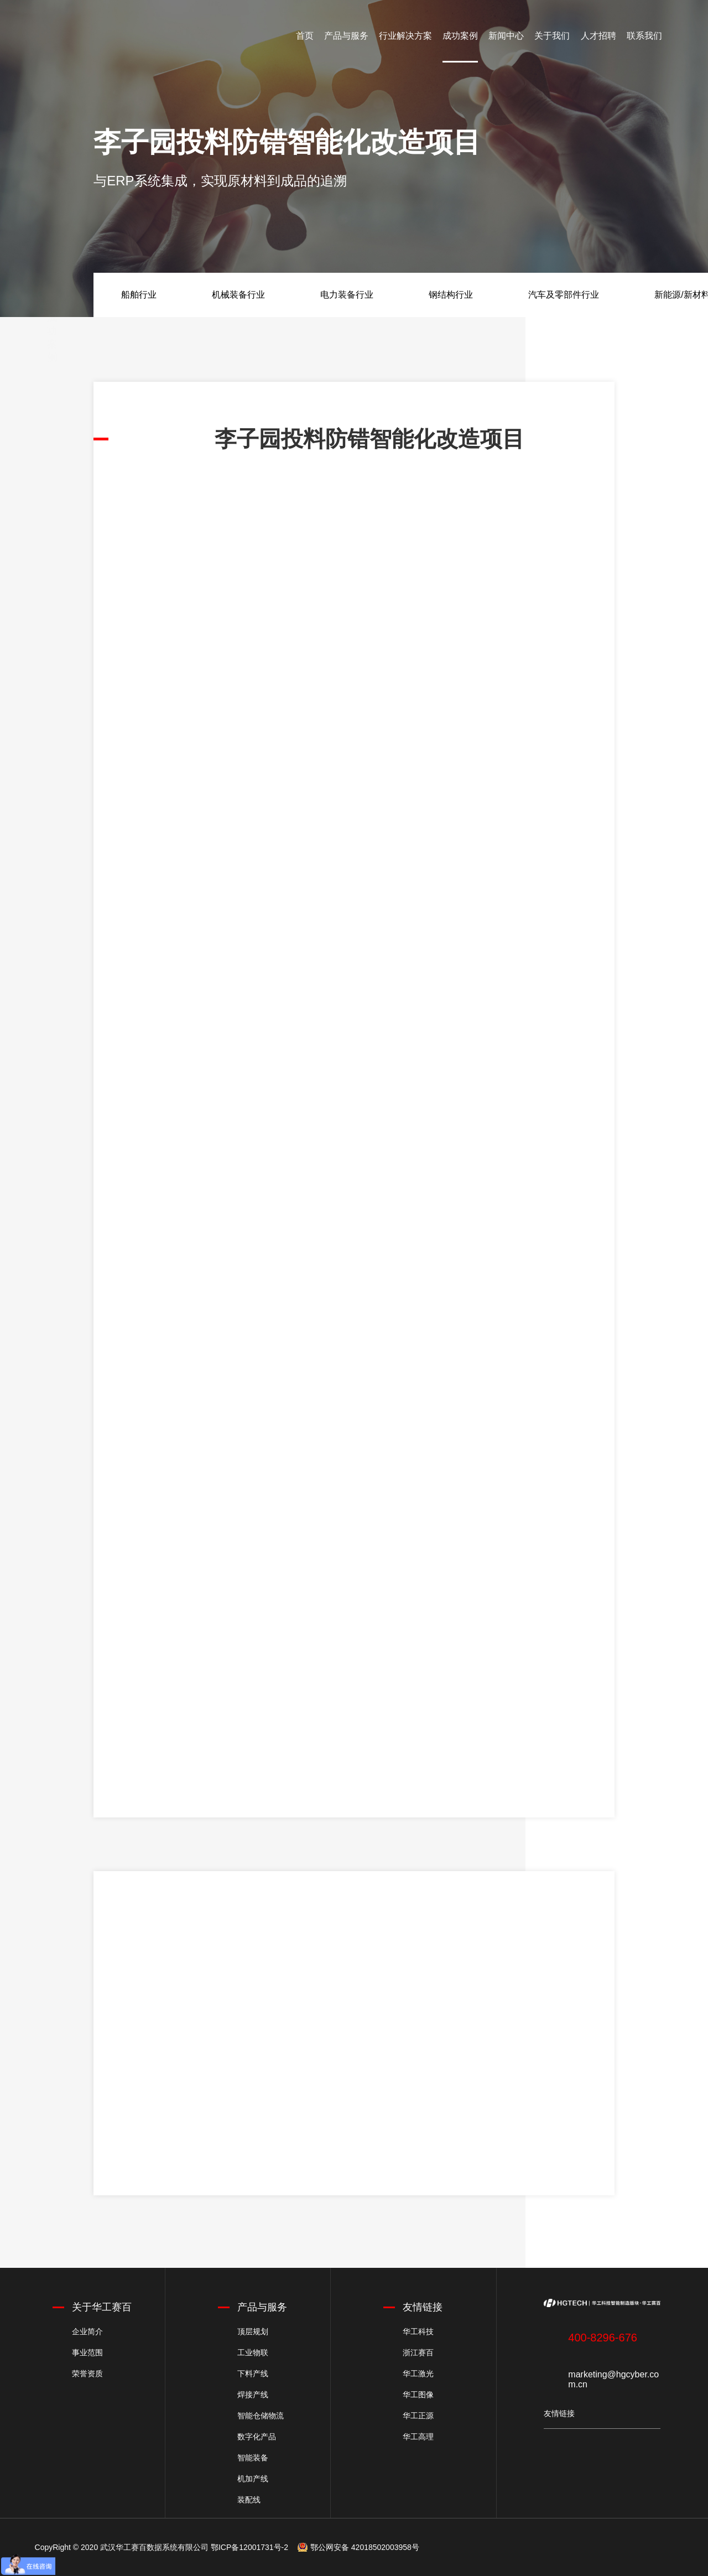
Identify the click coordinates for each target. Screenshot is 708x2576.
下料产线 (252, 2373)
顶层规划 (252, 2331)
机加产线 (252, 2478)
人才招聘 (598, 35)
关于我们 (552, 35)
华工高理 (418, 2436)
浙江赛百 (418, 2352)
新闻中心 (506, 35)
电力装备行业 (346, 294)
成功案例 (460, 35)
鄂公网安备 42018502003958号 (364, 2547)
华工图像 (418, 2394)
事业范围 (87, 2352)
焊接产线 (252, 2394)
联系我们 (644, 35)
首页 (305, 35)
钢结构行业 (451, 294)
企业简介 (87, 2331)
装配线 (249, 2499)
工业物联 (252, 2352)
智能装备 (252, 2457)
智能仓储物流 (260, 2415)
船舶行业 (139, 294)
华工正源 (418, 2415)
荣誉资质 (87, 2373)
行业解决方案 (405, 35)
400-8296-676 (602, 2337)
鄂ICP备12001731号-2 (249, 2547)
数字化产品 (256, 2436)
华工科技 (418, 2331)
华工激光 (418, 2373)
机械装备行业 (238, 294)
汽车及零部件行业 (563, 294)
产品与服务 (346, 35)
